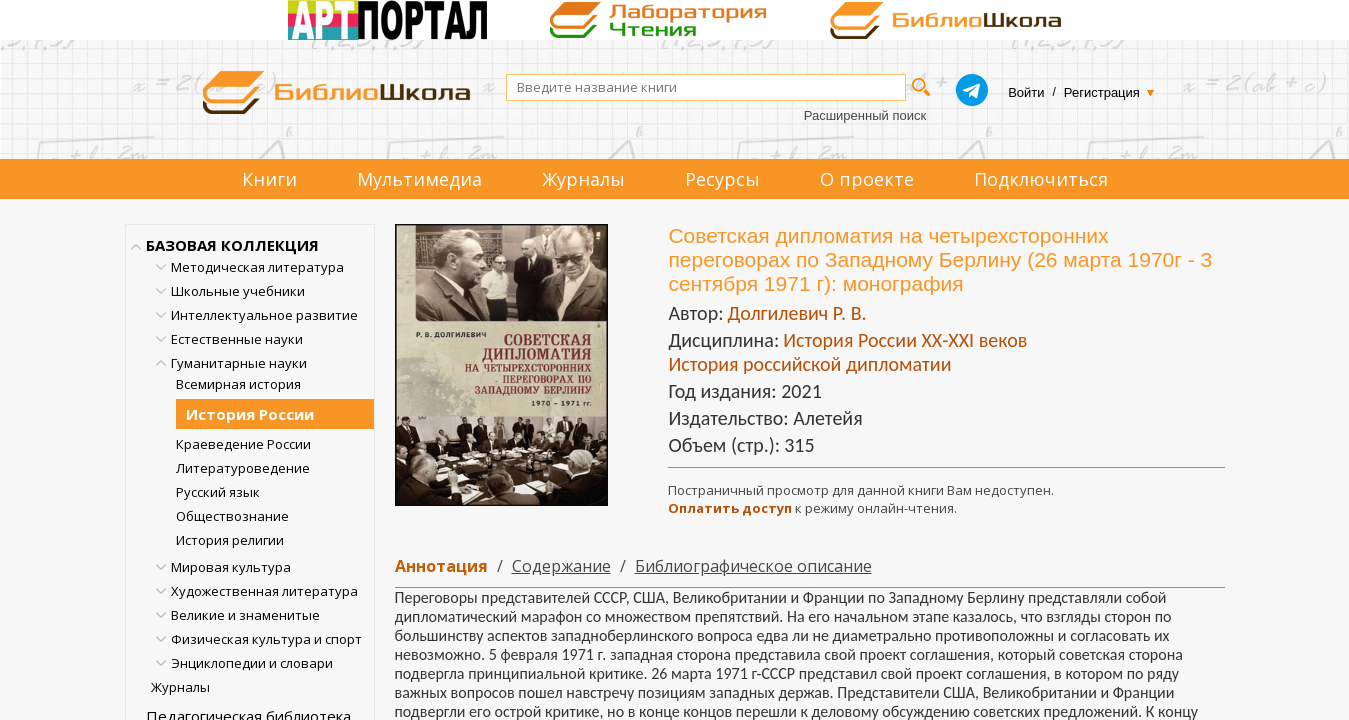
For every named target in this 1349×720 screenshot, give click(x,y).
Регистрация (1102, 92)
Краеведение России (243, 444)
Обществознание (232, 516)
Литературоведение (243, 468)
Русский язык (218, 492)
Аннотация (441, 566)
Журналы (583, 179)
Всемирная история (238, 384)
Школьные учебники (238, 291)
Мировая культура (231, 567)
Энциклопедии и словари (252, 663)
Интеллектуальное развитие (264, 315)
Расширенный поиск (865, 115)
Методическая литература (257, 267)
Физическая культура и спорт (266, 639)
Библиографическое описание (753, 566)
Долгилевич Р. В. (796, 313)
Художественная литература (264, 591)
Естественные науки (237, 339)
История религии (230, 540)
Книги (269, 179)
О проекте (867, 179)
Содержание (561, 566)
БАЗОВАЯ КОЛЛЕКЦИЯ (232, 245)
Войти (1026, 92)
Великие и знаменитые (245, 615)
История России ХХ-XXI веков (905, 340)
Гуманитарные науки (239, 363)
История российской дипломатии (809, 364)
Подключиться (1041, 179)
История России (250, 414)
